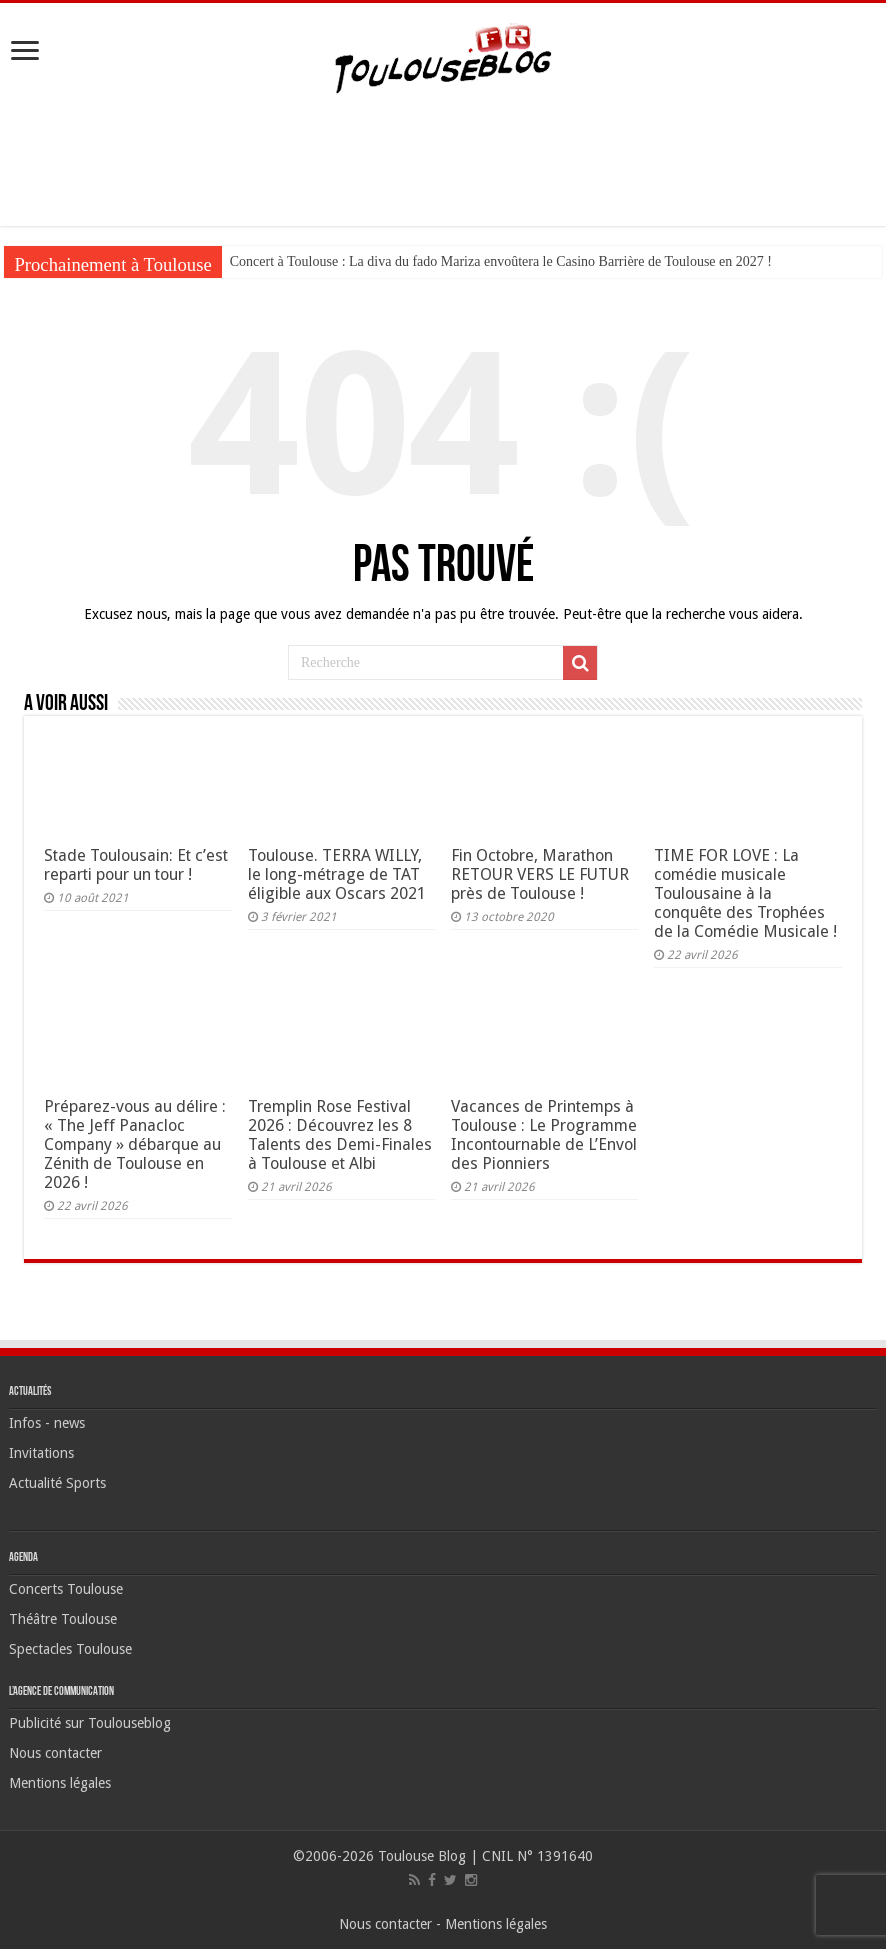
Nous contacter (55, 1753)
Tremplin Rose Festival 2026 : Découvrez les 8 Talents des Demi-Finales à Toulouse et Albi (340, 1135)
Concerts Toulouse (66, 1589)
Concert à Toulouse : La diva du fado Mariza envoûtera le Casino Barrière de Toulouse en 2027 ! (501, 261)
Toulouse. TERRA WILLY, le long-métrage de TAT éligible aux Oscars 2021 (337, 874)
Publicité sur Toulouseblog (90, 1723)
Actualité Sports (57, 1483)
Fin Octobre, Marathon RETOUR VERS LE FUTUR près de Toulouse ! (540, 874)
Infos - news (47, 1423)
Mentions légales (60, 1783)
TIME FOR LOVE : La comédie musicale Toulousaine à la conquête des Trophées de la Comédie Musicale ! (745, 893)
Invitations (41, 1453)
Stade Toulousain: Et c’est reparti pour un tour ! (136, 865)
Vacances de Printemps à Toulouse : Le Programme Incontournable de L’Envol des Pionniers (544, 1135)
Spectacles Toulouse (70, 1649)
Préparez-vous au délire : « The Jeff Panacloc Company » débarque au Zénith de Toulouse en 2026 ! (135, 1144)
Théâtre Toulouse (63, 1619)
